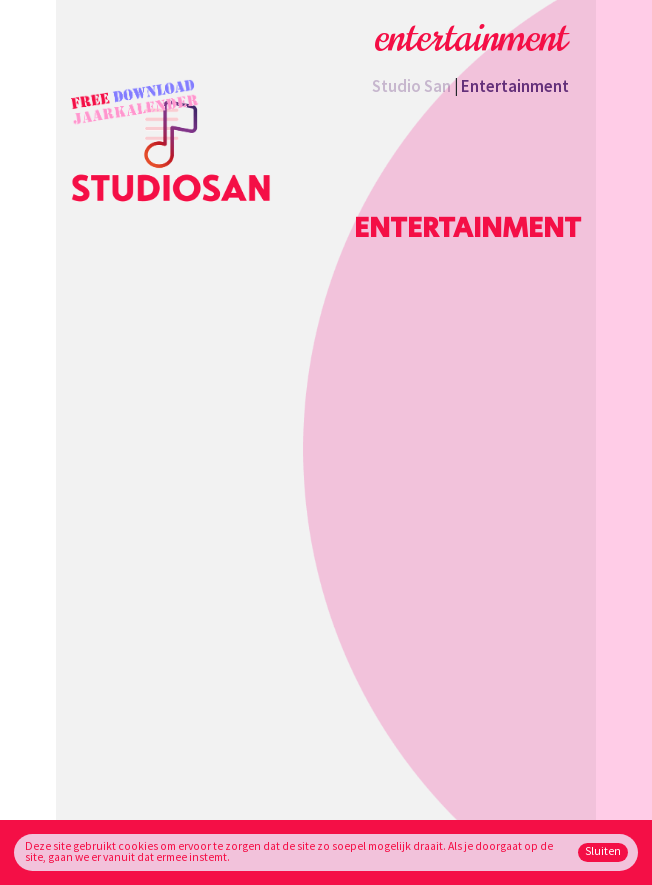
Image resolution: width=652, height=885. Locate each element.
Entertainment (515, 86)
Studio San (411, 86)
